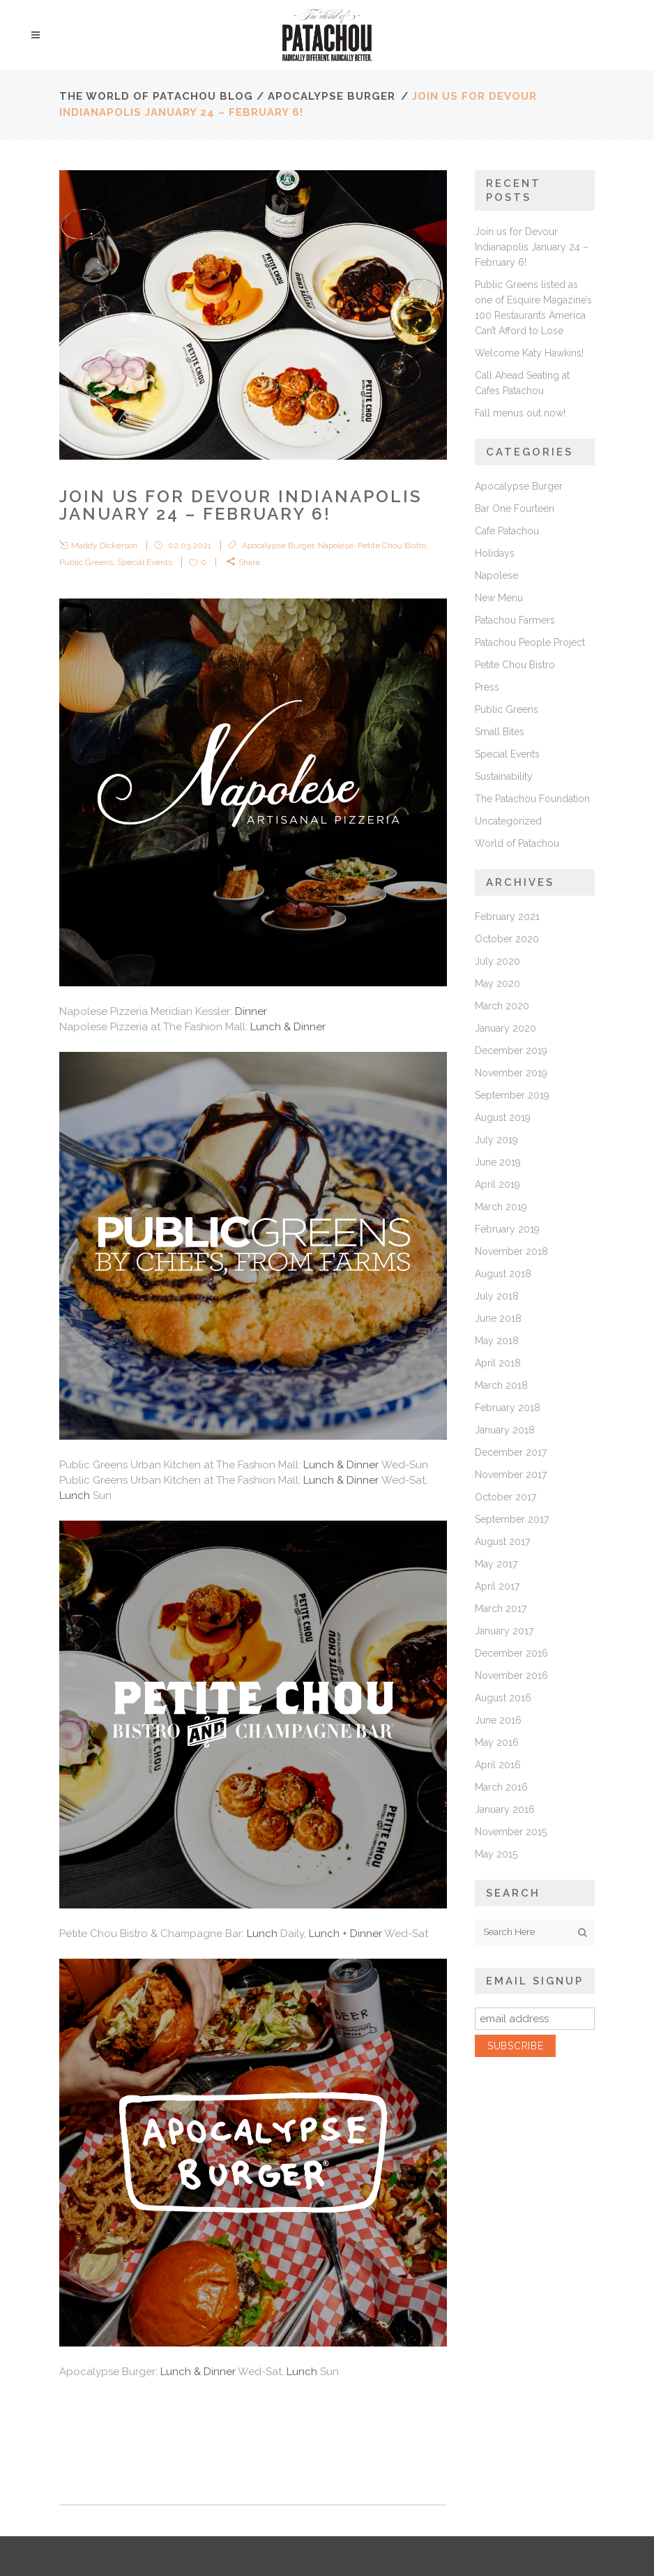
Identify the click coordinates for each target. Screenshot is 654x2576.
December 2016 (511, 1653)
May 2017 (496, 1563)
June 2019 (498, 1162)
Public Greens (86, 562)
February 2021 (507, 916)
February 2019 (507, 1229)
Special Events (144, 562)
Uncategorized (508, 821)
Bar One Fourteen (514, 508)
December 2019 (511, 1050)
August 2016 (503, 1697)
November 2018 (511, 1251)
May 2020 (497, 983)
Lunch (74, 1495)
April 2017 (497, 1586)
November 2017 (511, 1474)
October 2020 (507, 938)
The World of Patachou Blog (156, 96)
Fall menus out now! (520, 413)
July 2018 (497, 1296)
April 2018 (498, 1363)
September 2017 (512, 1519)
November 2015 (511, 1831)
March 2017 (500, 1608)
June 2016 (498, 1720)
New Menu (499, 597)
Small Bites (499, 731)
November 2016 (511, 1675)
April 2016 (498, 1764)
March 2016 (501, 1787)
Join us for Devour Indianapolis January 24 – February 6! (531, 247)
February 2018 (507, 1407)
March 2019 (501, 1206)
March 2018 (501, 1385)
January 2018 (505, 1430)
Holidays (495, 553)
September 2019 (512, 1095)
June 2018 (498, 1318)
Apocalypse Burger (331, 96)
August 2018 (503, 1273)
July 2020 (497, 961)
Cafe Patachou (507, 530)
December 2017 (511, 1452)
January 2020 (505, 1028)
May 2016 (497, 1742)
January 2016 (505, 1809)
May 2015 (496, 1854)
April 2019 (497, 1184)
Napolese (335, 545)
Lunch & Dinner (288, 1026)
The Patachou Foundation (532, 798)
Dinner (251, 1011)
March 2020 (502, 1005)
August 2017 (502, 1541)
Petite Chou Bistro (392, 545)
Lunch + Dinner (346, 1933)
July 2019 (496, 1139)
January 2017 (504, 1630)
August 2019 (503, 1117)
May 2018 (497, 1340)
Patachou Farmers (515, 620)
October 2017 (505, 1496)
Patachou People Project (530, 642)
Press (487, 687)
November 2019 (511, 1072)
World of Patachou (517, 843)
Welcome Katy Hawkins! (529, 353)
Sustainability (504, 776)
